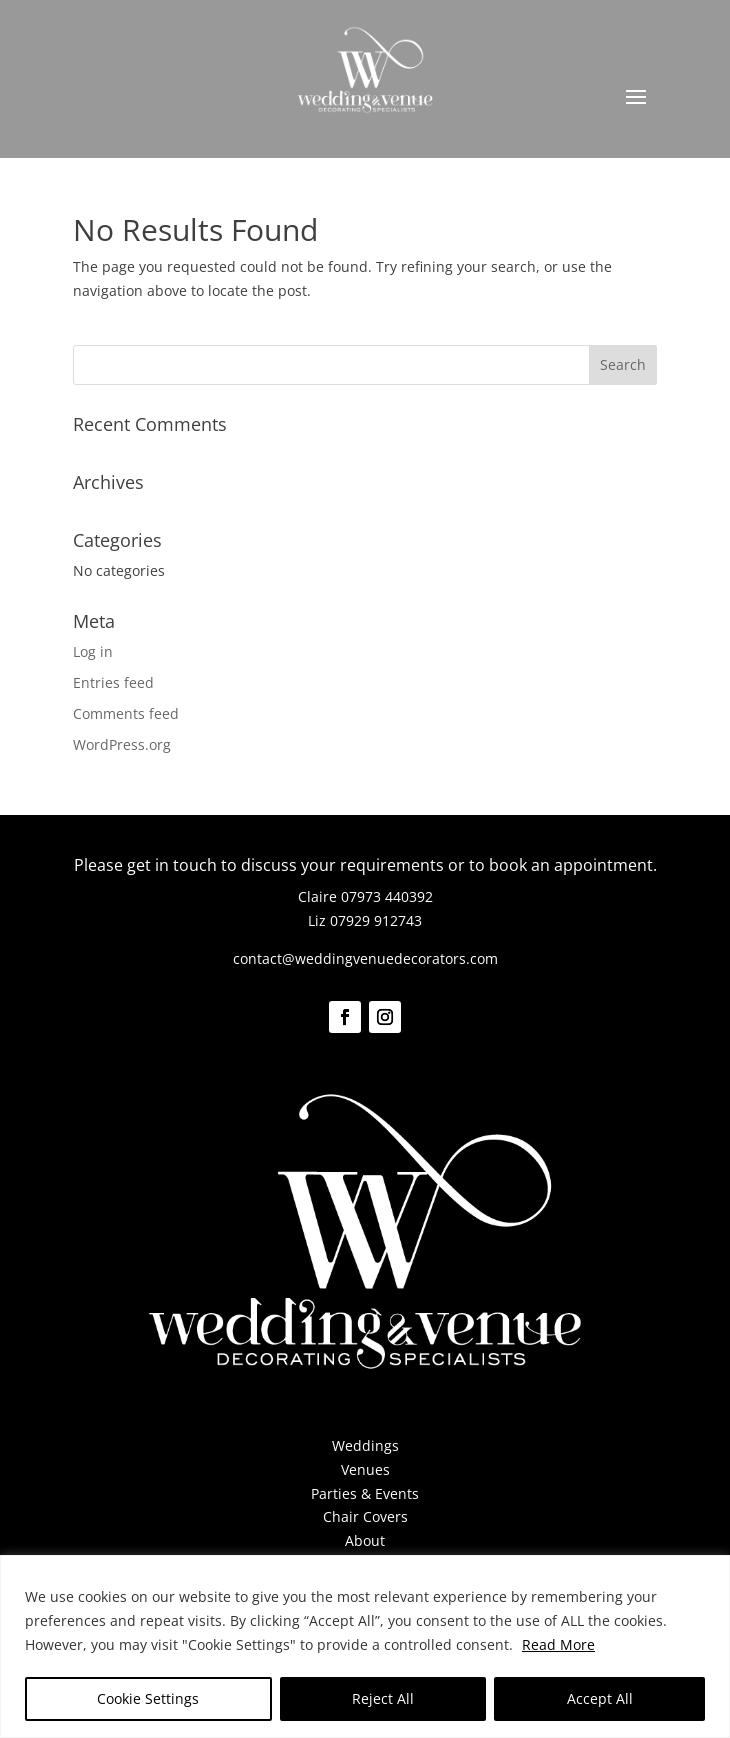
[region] (365, 1646)
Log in (93, 651)
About (365, 1540)
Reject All (383, 1698)
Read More (558, 1644)
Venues (365, 1469)
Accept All (600, 1698)
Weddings (365, 1445)
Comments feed (126, 713)
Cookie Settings (148, 1698)
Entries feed (113, 682)
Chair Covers (365, 1516)
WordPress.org (122, 744)
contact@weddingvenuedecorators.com (365, 958)
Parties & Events (365, 1493)
